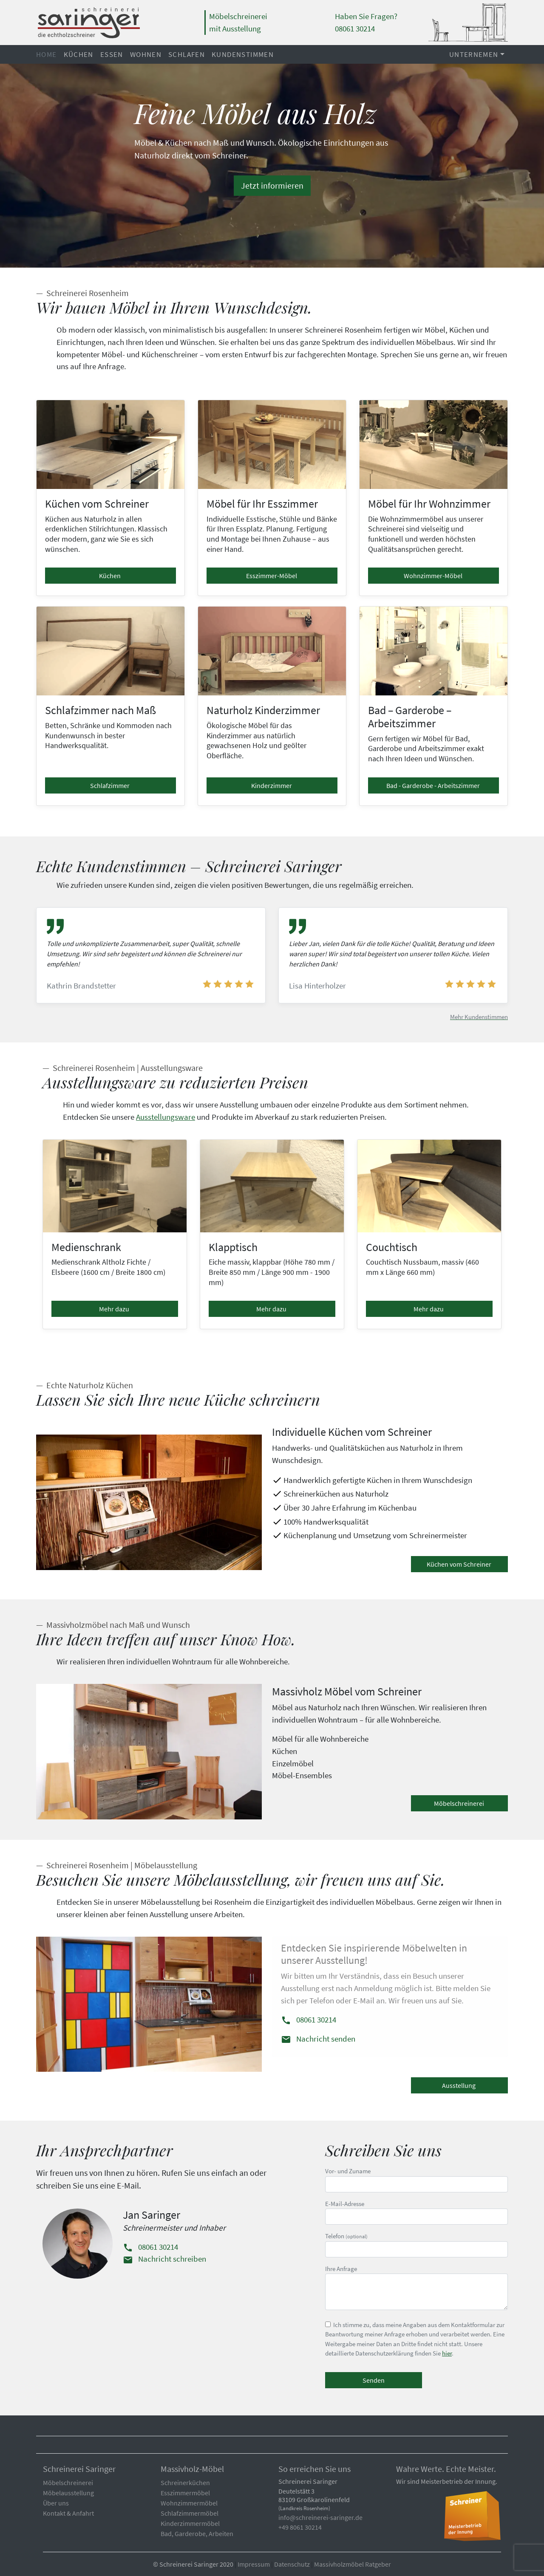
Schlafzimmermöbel (189, 2513)
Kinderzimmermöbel (190, 2523)
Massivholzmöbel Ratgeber (352, 2564)
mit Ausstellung (235, 28)
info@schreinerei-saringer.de (320, 2517)
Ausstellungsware (165, 1117)
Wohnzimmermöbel (189, 2503)
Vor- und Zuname (416, 2179)
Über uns (56, 2503)
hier (447, 2353)
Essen (111, 54)
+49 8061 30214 (300, 2527)
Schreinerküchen (185, 2482)
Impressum (254, 2564)
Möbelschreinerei (238, 16)
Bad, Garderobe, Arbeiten (197, 2533)
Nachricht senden (318, 2039)
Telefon (416, 2244)
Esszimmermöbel (185, 2492)
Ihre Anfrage (416, 2287)
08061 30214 (308, 2019)
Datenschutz (292, 2564)
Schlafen (186, 54)
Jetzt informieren (272, 185)
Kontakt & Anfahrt (68, 2513)
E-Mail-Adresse (416, 2212)
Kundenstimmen (243, 54)
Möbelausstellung (68, 2492)
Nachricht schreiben (164, 2259)
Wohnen (146, 54)
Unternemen (474, 54)
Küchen (79, 54)
